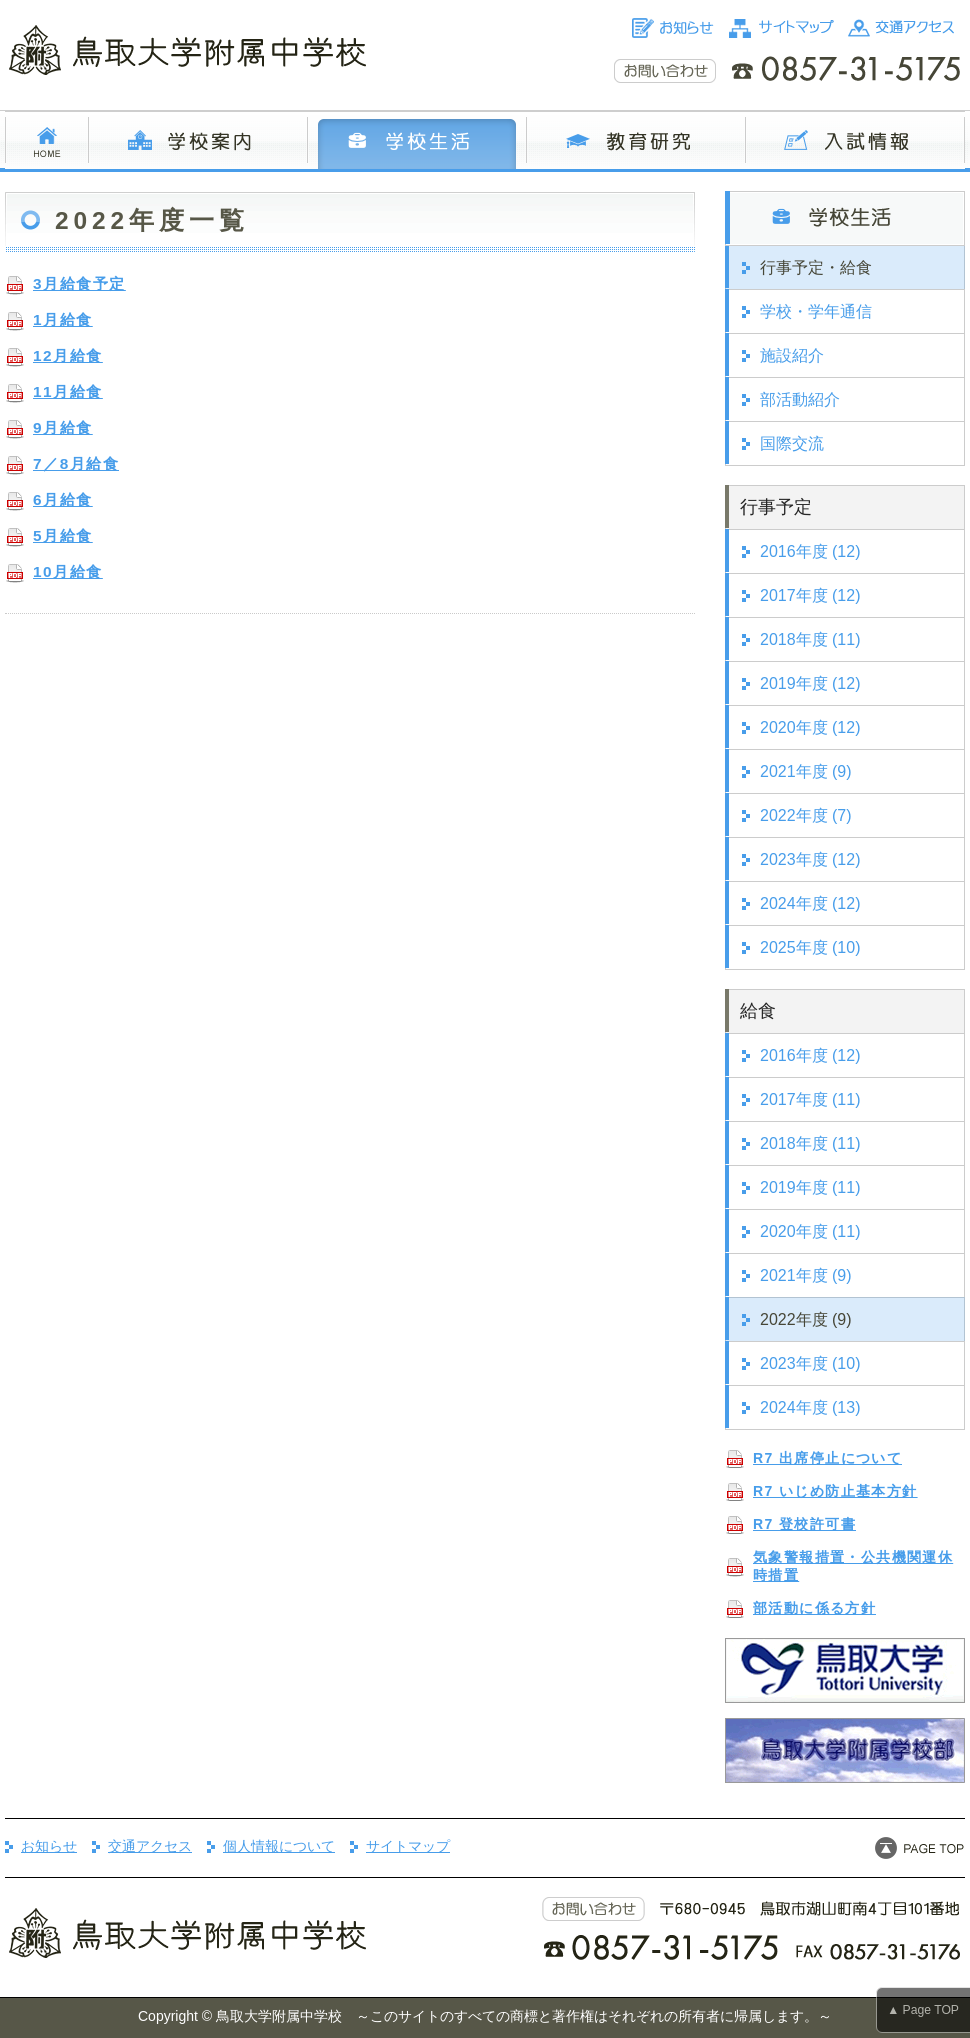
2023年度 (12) (810, 859)
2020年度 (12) (810, 727)
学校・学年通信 (816, 311)
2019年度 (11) (810, 1187)
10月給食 (68, 571)
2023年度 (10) (810, 1363)
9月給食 (63, 427)
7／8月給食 (76, 463)
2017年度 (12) (810, 595)
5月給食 (63, 535)
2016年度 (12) (810, 551)
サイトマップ (408, 1846)
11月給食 (68, 391)
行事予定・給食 (816, 267)
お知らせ (49, 1846)
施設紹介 (792, 355)
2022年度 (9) (806, 1319)
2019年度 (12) (810, 683)
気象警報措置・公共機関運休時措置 (853, 1566)
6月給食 (63, 499)
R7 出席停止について (827, 1458)
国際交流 (792, 443)
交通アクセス (150, 1846)
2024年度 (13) (810, 1407)
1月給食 (63, 319)
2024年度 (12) (810, 903)
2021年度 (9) (806, 771)
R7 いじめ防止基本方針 (835, 1491)
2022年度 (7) (806, 815)
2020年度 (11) (810, 1231)
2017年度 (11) (810, 1099)
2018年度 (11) (810, 639)
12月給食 (68, 355)
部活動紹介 (800, 399)
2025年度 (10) (810, 947)
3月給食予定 (79, 283)
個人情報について (279, 1846)
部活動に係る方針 (814, 1608)
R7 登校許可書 (804, 1524)
